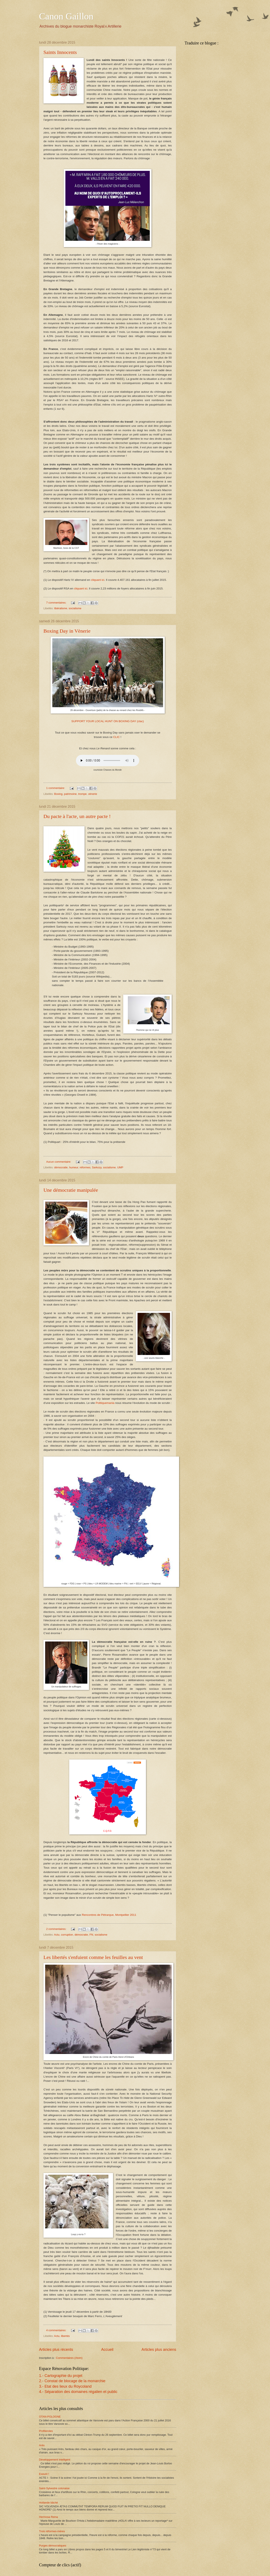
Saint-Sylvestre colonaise (54, 2488)
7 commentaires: (56, 602)
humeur (73, 1167)
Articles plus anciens (159, 2349)
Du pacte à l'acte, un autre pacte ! (77, 816)
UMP (120, 1167)
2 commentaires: (56, 1929)
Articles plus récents (56, 2349)
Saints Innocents (60, 52)
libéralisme (60, 608)
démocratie (61, 1167)
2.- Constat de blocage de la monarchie (72, 2381)
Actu (56, 1934)
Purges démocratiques (52, 2545)
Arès (42, 2445)
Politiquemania (105, 1402)
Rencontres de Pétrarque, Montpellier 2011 (109, 1914)
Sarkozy (97, 1167)
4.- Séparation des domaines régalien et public (78, 2392)
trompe (82, 793)
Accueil (107, 2349)
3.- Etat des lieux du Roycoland (65, 2386)
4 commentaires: (56, 2330)
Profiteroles (46, 2431)
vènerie (92, 793)
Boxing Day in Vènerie (66, 631)
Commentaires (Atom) (69, 2357)
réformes (85, 1167)
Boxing (58, 793)
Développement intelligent (54, 2459)
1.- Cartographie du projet (60, 2376)
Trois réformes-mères (52, 2531)
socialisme (75, 608)
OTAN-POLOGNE (50, 2416)
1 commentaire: (56, 788)
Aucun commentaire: (59, 1161)
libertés (65, 2336)
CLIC (116, 737)
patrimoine (70, 793)
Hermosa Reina (48, 2516)
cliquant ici (97, 579)
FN (91, 1934)
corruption (67, 1934)
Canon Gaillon (66, 16)
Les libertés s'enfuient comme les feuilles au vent (93, 1957)
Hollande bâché (48, 2502)
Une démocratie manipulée (70, 1190)
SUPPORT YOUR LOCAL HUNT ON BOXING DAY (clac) (107, 721)
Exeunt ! (44, 2474)
